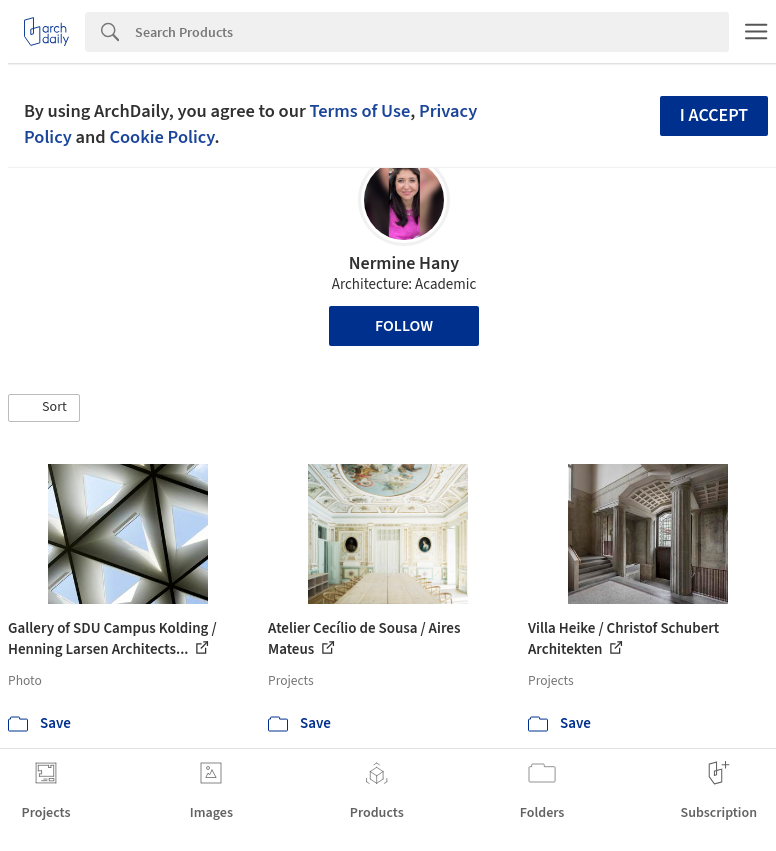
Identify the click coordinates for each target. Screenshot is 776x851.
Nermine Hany (404, 263)
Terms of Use (359, 111)
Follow (404, 326)
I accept (714, 115)
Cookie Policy (161, 137)
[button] (44, 408)
